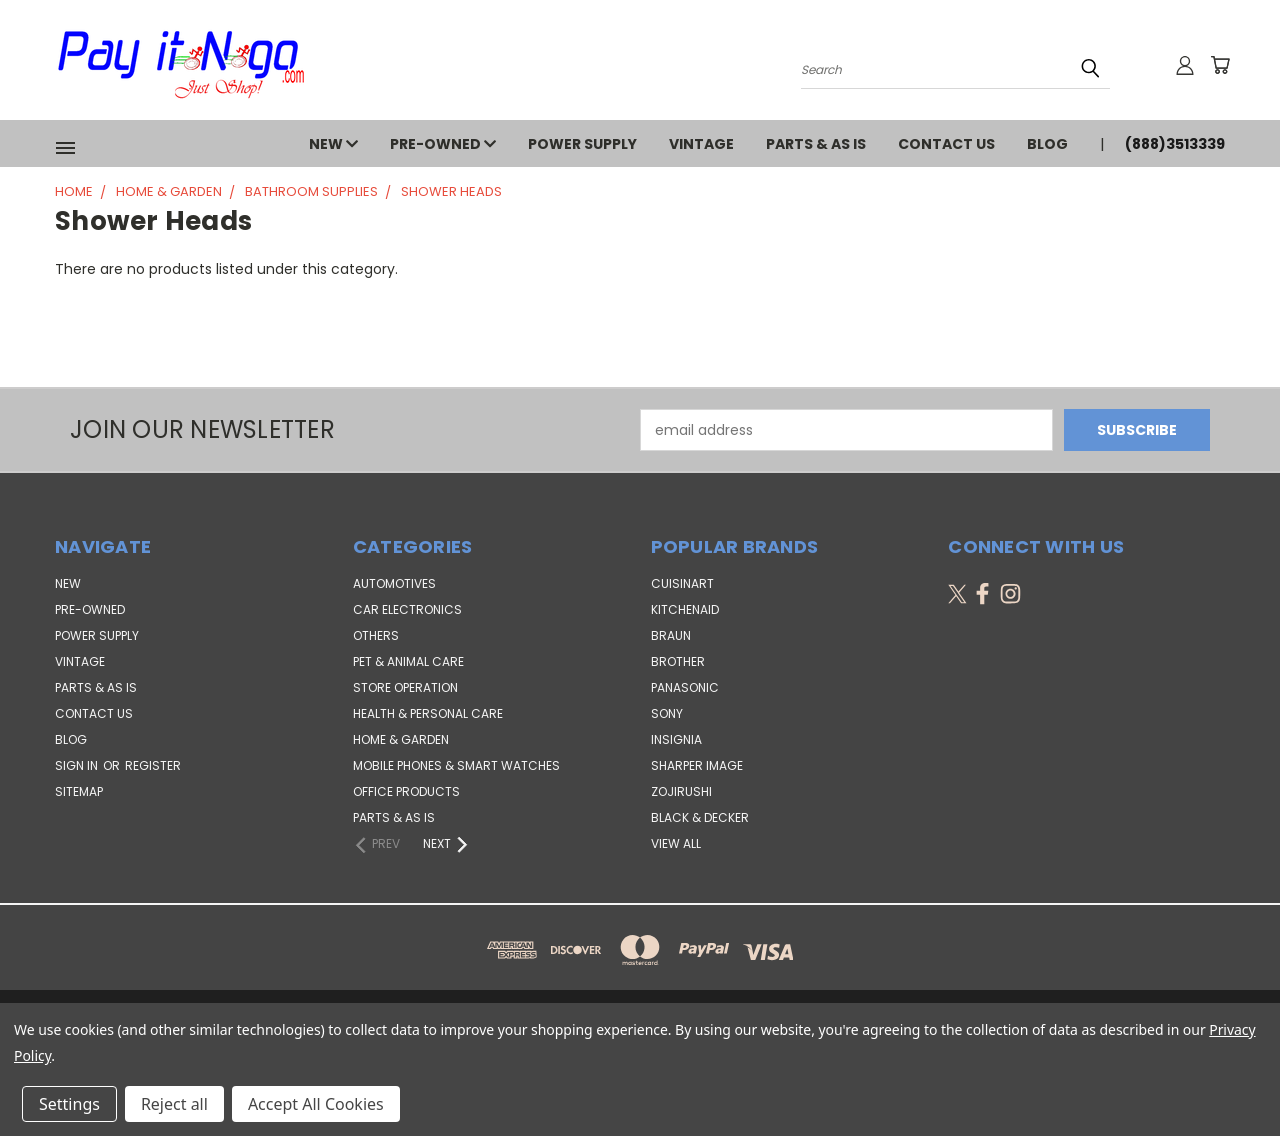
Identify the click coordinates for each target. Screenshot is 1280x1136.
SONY (667, 713)
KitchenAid (685, 609)
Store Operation (405, 687)
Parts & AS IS (394, 817)
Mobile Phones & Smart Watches (456, 765)
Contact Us (946, 144)
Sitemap (79, 791)
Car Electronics (407, 609)
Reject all (174, 1104)
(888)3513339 (1175, 144)
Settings (69, 1104)
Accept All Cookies (316, 1104)
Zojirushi (681, 791)
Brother (678, 661)
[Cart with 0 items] (1220, 65)
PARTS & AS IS (816, 144)
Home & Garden (401, 739)
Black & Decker (700, 817)
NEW (333, 144)
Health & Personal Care (428, 713)
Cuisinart (682, 583)
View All (676, 843)
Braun (671, 635)
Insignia (676, 739)
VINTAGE (701, 144)
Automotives (394, 583)
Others (376, 635)
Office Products (406, 791)
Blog (1047, 144)
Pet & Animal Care (408, 661)
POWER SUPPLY (582, 144)
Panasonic (685, 687)
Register (153, 765)
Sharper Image (697, 765)
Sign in (78, 765)
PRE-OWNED (443, 144)
